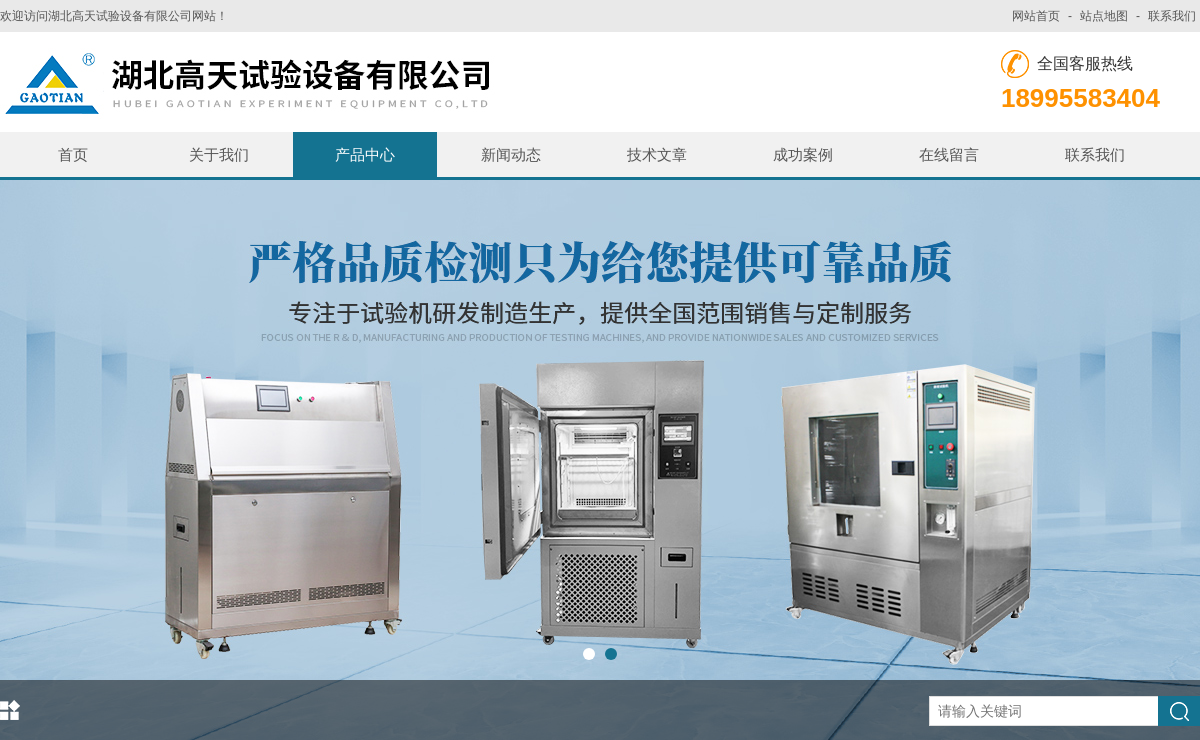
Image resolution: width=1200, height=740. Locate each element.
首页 (73, 154)
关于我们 (219, 154)
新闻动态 (511, 154)
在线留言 (949, 154)
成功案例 (803, 154)
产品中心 (365, 154)
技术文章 (657, 154)
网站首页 (1036, 16)
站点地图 (1104, 16)
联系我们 (1172, 16)
